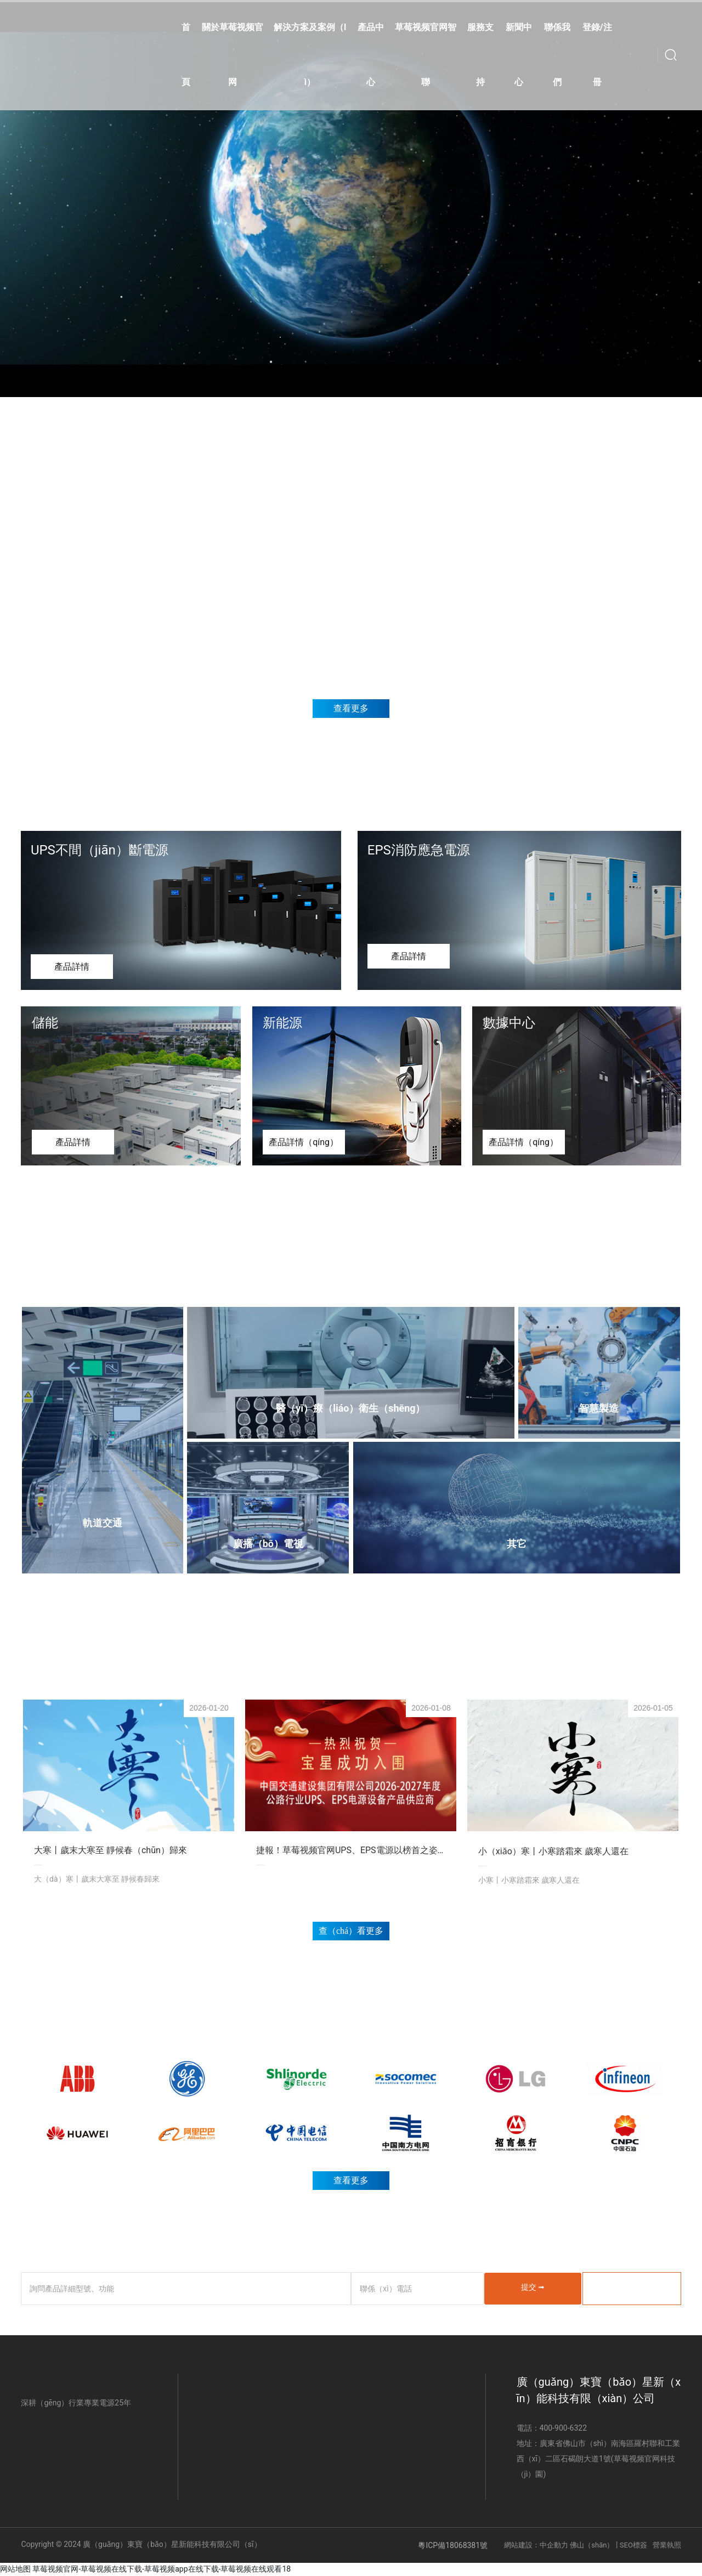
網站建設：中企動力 (536, 2545)
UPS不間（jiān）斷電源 (99, 850)
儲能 (45, 1023)
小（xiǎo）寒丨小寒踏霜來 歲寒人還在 (553, 1851)
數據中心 (509, 1023)
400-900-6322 (563, 2428)
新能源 (282, 1023)
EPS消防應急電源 (418, 850)
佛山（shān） (591, 2545)
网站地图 (15, 2568)
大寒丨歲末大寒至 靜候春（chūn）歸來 (110, 1850)
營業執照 (667, 2545)
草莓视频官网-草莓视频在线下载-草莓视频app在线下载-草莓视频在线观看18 (161, 2568)
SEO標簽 (633, 2545)
